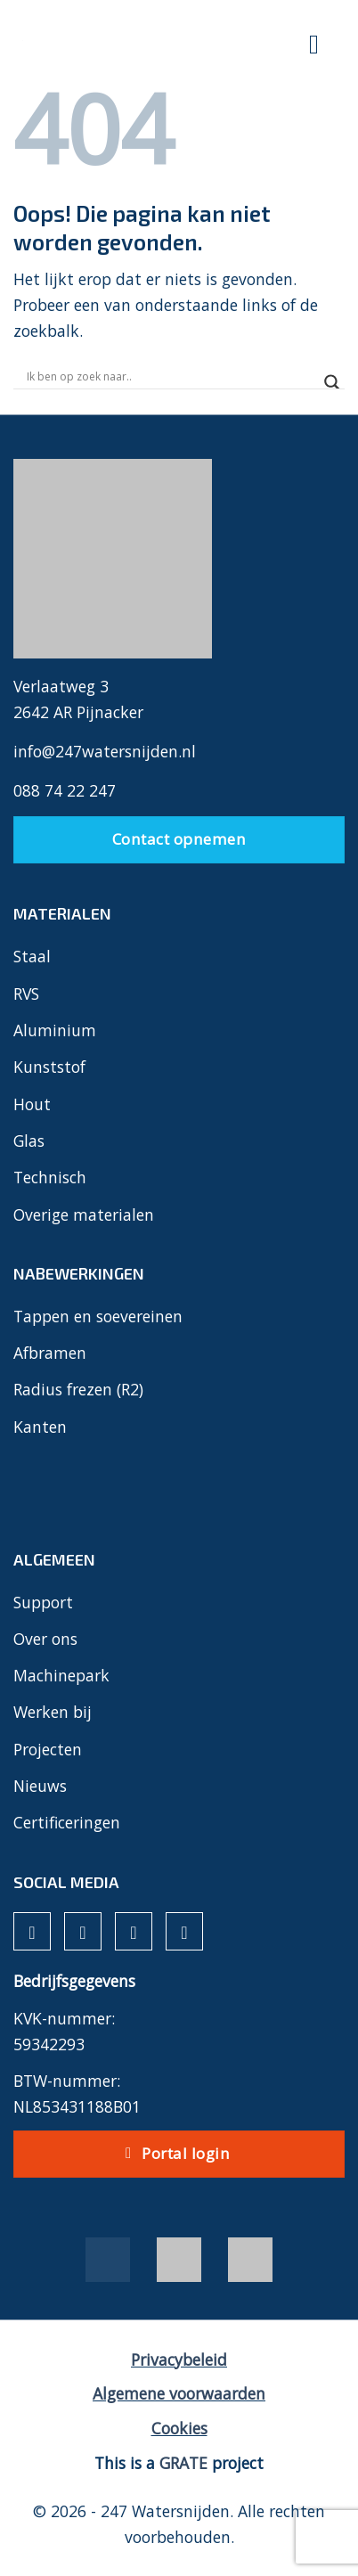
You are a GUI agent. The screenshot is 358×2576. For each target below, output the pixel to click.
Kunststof (49, 1066)
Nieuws (40, 1785)
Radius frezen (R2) (78, 1389)
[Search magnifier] (332, 383)
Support (43, 1602)
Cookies (179, 2428)
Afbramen (49, 1352)
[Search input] (171, 376)
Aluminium (54, 1030)
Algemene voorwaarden (179, 2393)
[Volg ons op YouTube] (184, 1931)
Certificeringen (66, 1822)
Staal (32, 956)
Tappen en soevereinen (98, 1316)
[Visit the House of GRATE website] (183, 2463)
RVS (26, 993)
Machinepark (61, 1675)
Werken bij (52, 1711)
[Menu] (315, 46)
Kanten (40, 1426)
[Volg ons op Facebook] (32, 1931)
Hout (32, 1104)
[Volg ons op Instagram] (83, 1931)
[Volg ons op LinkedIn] (133, 1931)
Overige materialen (83, 1214)
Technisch (49, 1177)
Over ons (45, 1638)
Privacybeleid (179, 2359)
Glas (29, 1140)
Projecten (47, 1749)
